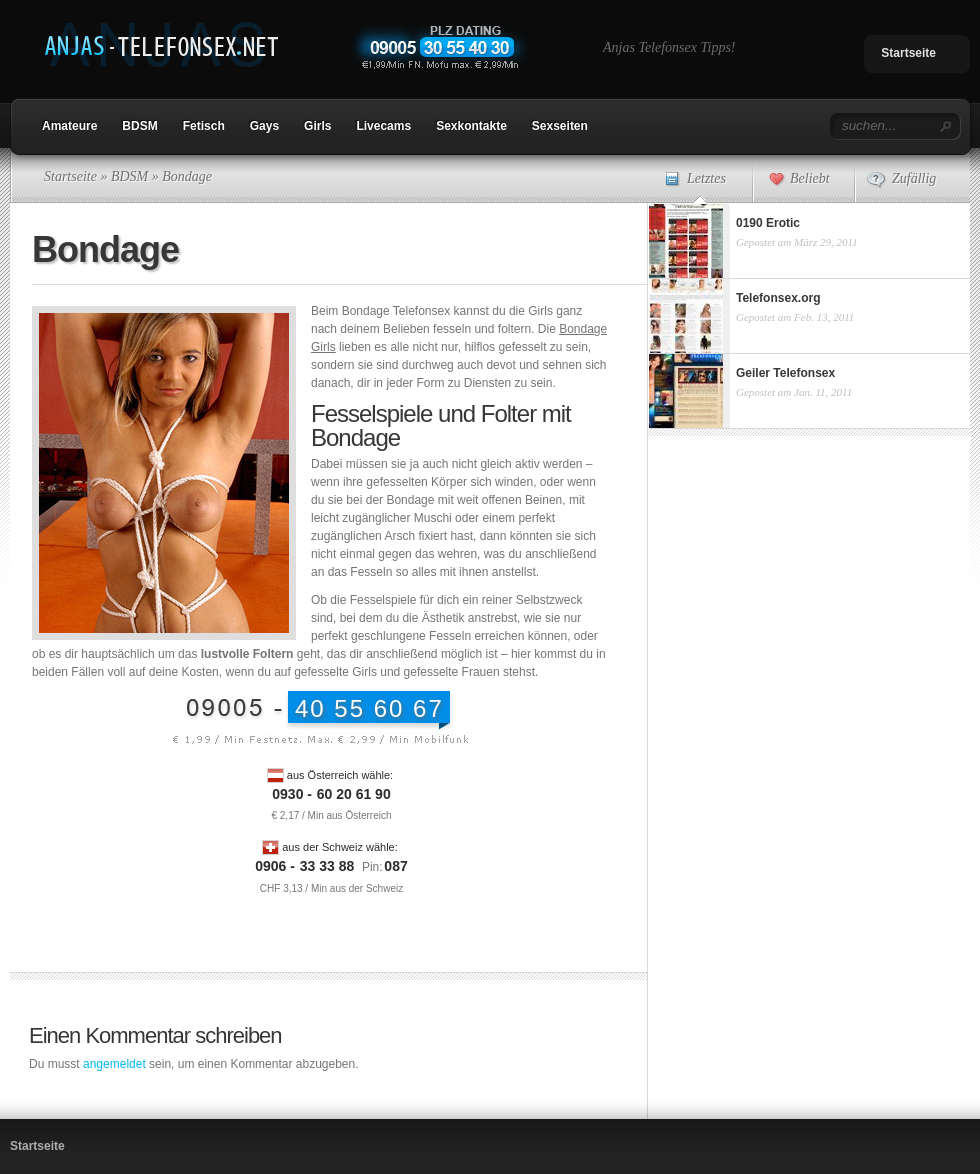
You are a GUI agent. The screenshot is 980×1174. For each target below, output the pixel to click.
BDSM (139, 126)
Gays (264, 126)
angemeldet (114, 1064)
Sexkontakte (471, 126)
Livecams (383, 126)
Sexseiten (560, 126)
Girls (317, 126)
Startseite (908, 53)
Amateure (69, 126)
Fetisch (204, 126)
